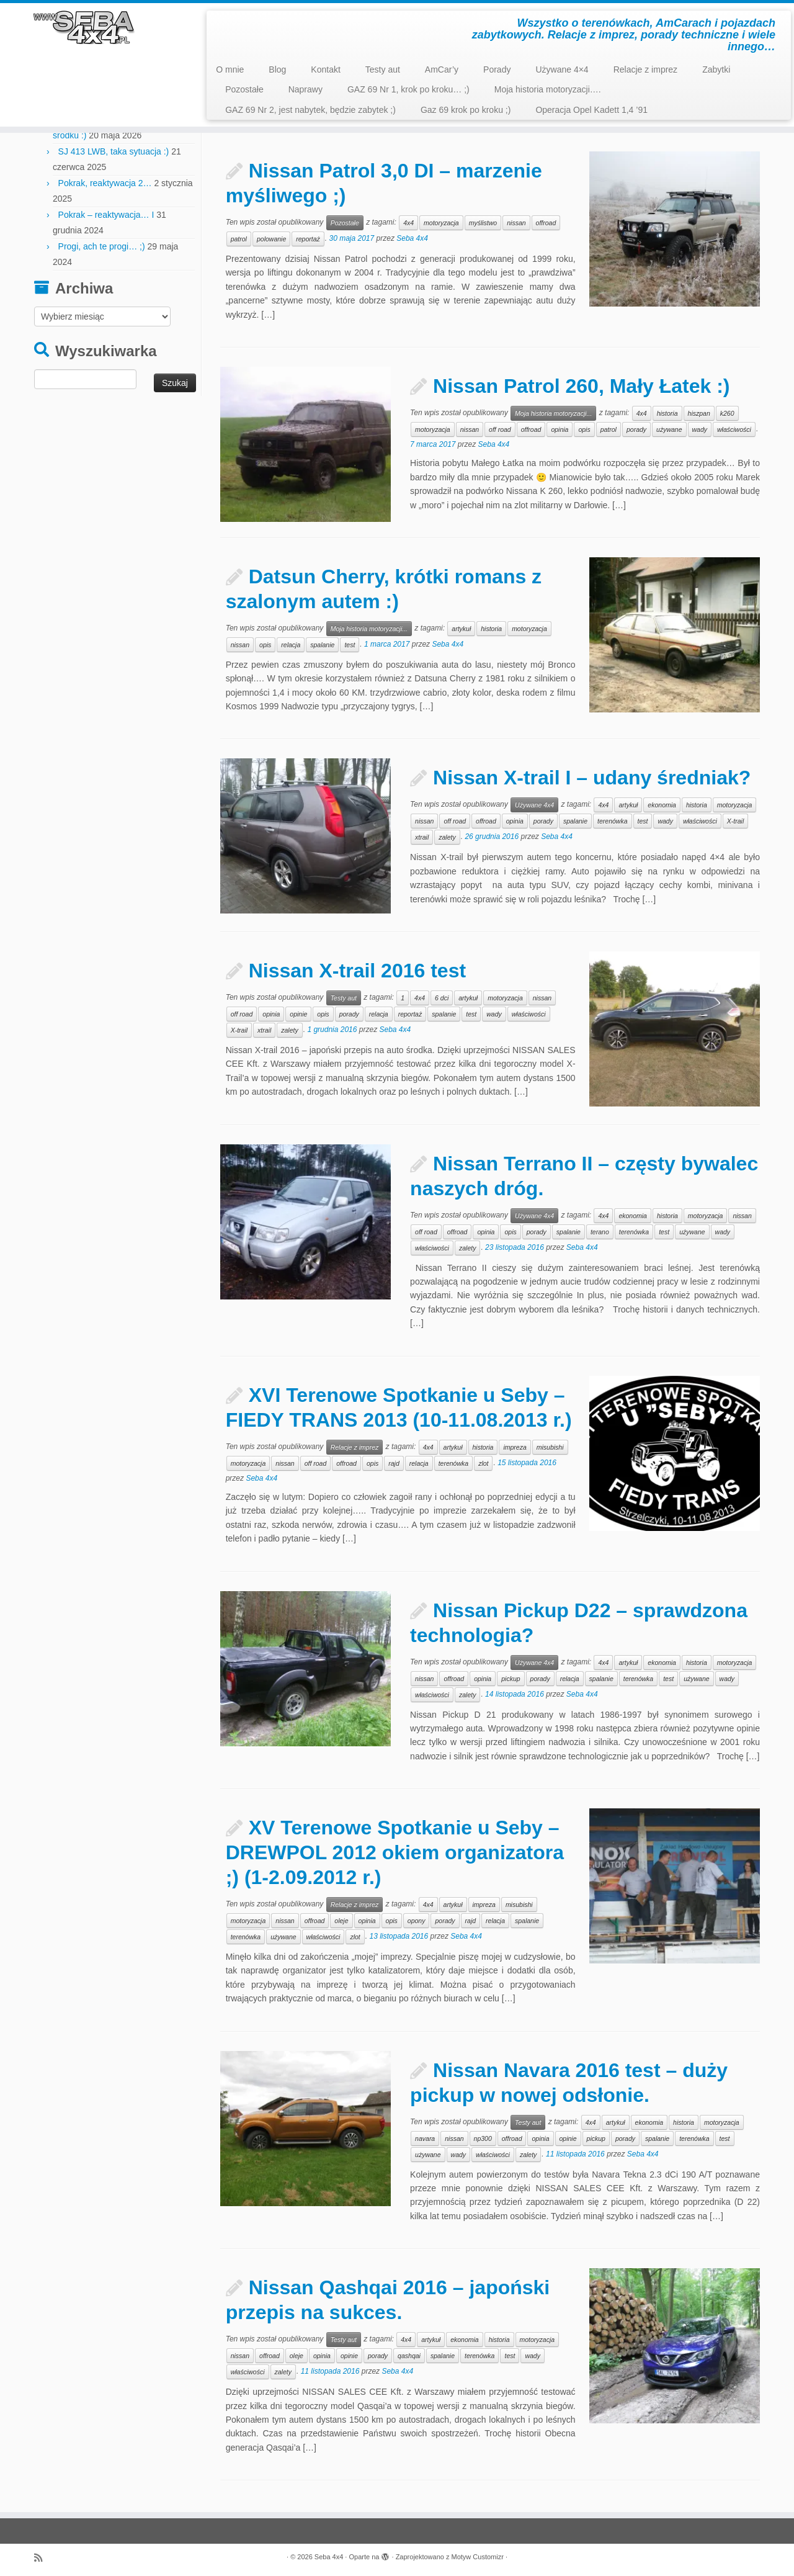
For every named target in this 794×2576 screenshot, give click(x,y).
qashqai (409, 2355)
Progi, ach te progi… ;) (101, 246)
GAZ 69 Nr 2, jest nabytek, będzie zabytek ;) (310, 110)
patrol (239, 239)
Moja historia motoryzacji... (553, 413)
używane (669, 429)
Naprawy (305, 89)
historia (667, 413)
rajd (393, 1463)
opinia (559, 429)
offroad (546, 223)
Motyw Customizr (478, 2556)
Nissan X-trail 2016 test (357, 970)
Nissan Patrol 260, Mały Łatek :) (581, 386)
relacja (290, 644)
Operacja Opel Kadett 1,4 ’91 (591, 110)
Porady (497, 69)
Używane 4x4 (534, 805)
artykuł (461, 628)
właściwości (734, 429)
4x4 (408, 223)
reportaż (308, 239)
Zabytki (716, 69)
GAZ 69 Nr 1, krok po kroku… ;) (408, 89)
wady (700, 429)
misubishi (550, 1447)
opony (417, 1920)
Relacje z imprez (645, 69)
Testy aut (382, 69)
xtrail (422, 837)
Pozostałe (244, 89)
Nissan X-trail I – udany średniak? (592, 777)
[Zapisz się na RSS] (42, 2557)
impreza (514, 1447)
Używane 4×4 (561, 69)
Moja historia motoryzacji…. (547, 89)
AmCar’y (441, 69)
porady (636, 429)
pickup (510, 1678)
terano (600, 1232)
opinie (298, 1014)
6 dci (441, 998)
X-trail (735, 821)
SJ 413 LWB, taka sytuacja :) (113, 151)
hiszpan (699, 413)
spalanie (322, 644)
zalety (447, 837)
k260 (727, 413)
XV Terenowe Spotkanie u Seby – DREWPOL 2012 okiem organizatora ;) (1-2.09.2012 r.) (395, 1852)
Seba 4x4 (412, 238)
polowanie (271, 239)
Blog (277, 69)
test (349, 644)
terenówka (612, 821)
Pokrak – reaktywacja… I (106, 215)
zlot (483, 1463)
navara (425, 2138)
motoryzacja (441, 223)
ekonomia (662, 805)
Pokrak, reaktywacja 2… (105, 183)
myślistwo (483, 223)
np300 (483, 2138)
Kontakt (325, 69)
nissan (516, 223)
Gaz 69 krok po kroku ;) (466, 110)
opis (584, 429)
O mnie (230, 69)
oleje (341, 1920)
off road (500, 429)
